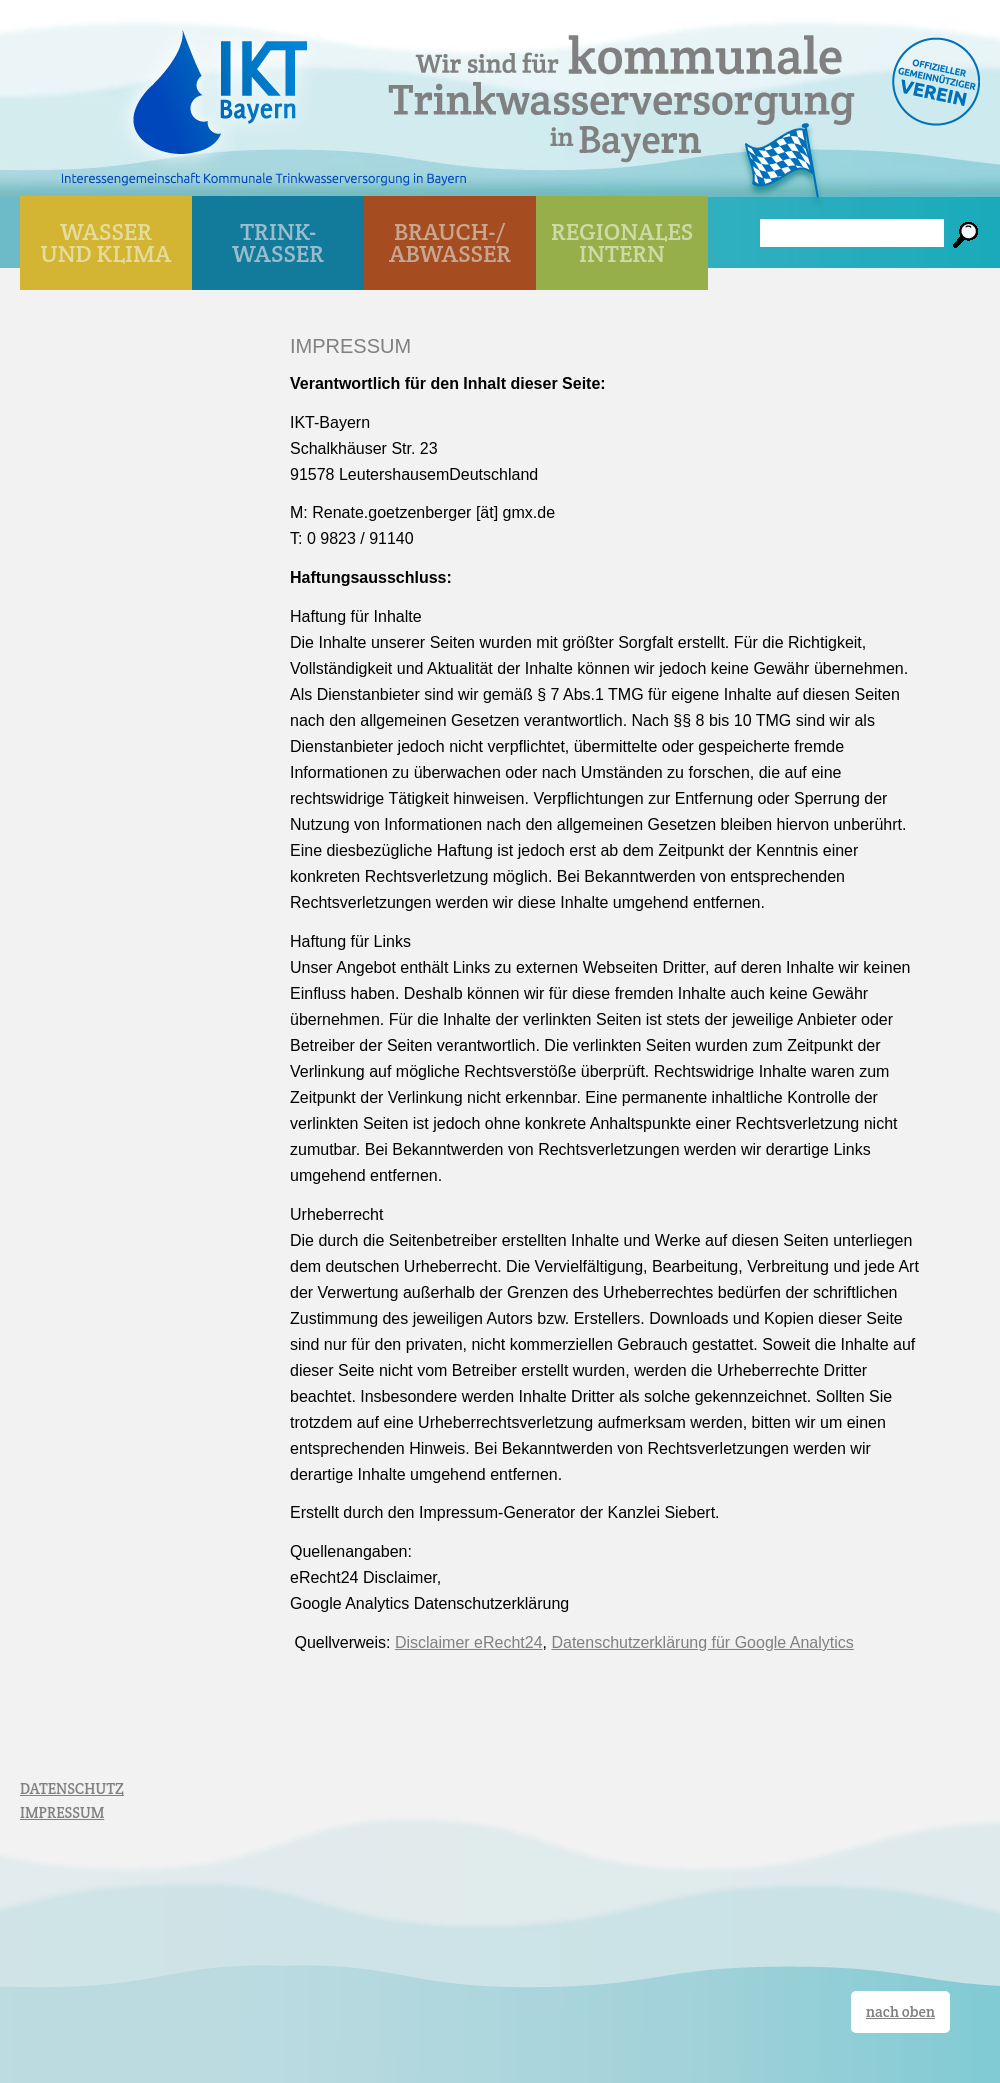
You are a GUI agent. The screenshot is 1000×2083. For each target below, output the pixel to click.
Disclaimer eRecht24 (469, 1642)
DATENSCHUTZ (72, 1788)
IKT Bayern (220, 82)
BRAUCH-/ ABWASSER (450, 242)
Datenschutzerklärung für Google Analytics (702, 1642)
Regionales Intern (622, 242)
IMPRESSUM (62, 1812)
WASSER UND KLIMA (106, 242)
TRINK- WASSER (278, 242)
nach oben (900, 2011)
